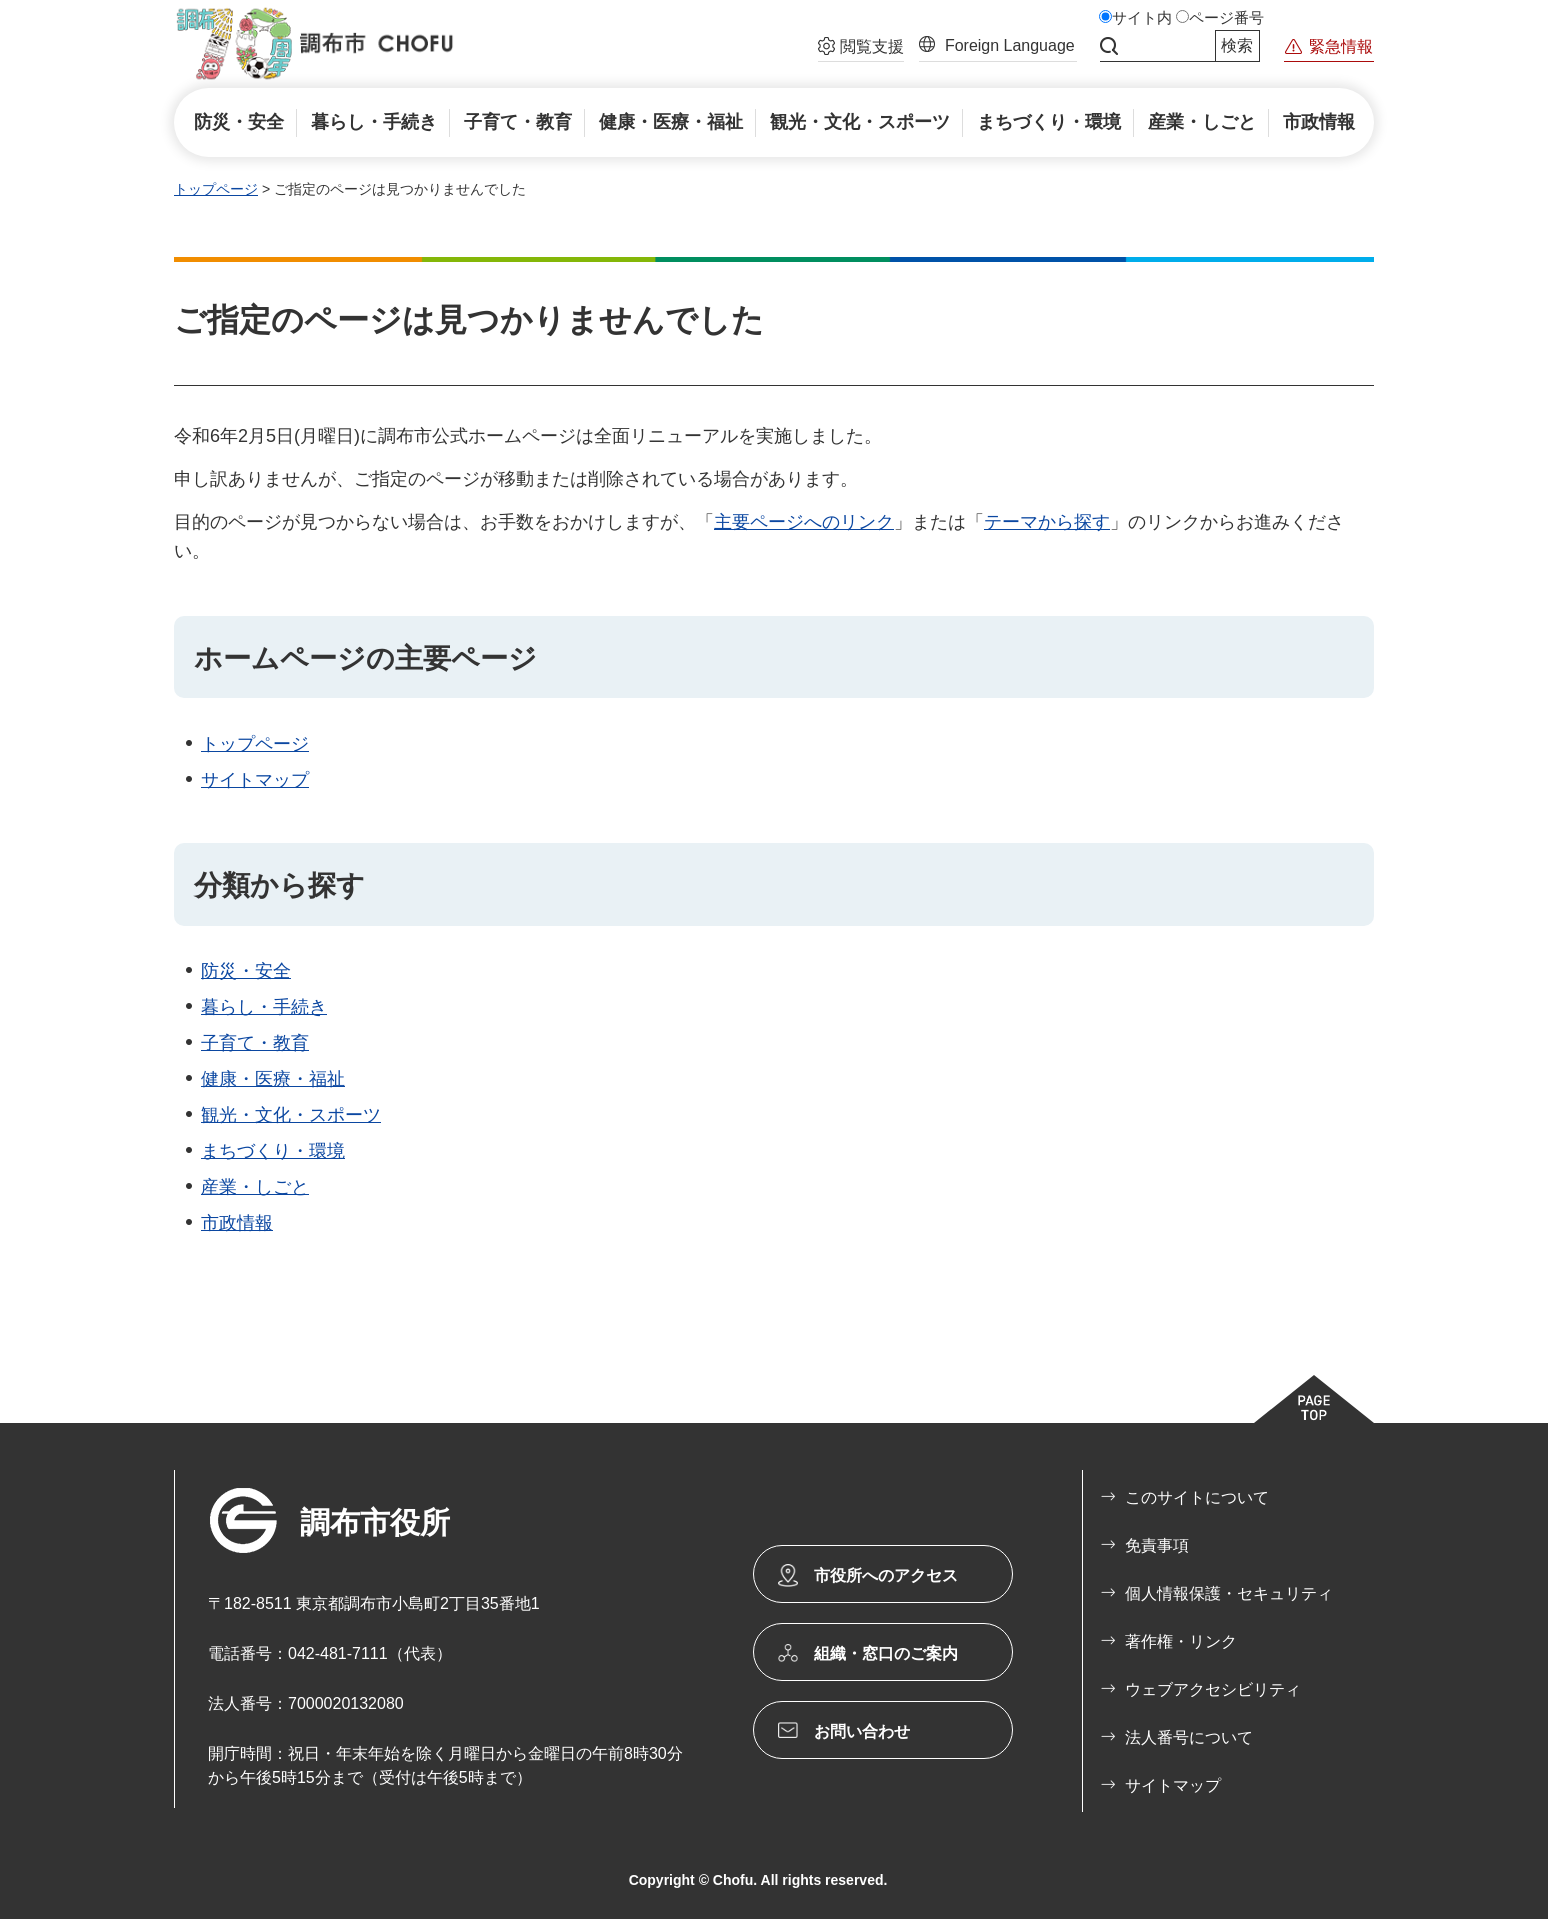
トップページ (216, 189)
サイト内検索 (1109, 46)
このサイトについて (1197, 1497)
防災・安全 (246, 971)
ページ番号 (1226, 18)
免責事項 (1157, 1545)
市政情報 (237, 1223)
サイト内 (1142, 18)
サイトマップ (255, 780)
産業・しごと (255, 1187)
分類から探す (279, 885)
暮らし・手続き (264, 1007)
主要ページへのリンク (804, 522)
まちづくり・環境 (273, 1151)
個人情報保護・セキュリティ (1229, 1593)
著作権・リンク (1181, 1641)
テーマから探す (1047, 522)
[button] (861, 49)
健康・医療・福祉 (273, 1079)
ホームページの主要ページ (365, 658)
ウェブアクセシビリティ (1213, 1689)
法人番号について (1189, 1737)
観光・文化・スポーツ (291, 1115)
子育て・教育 (255, 1043)
